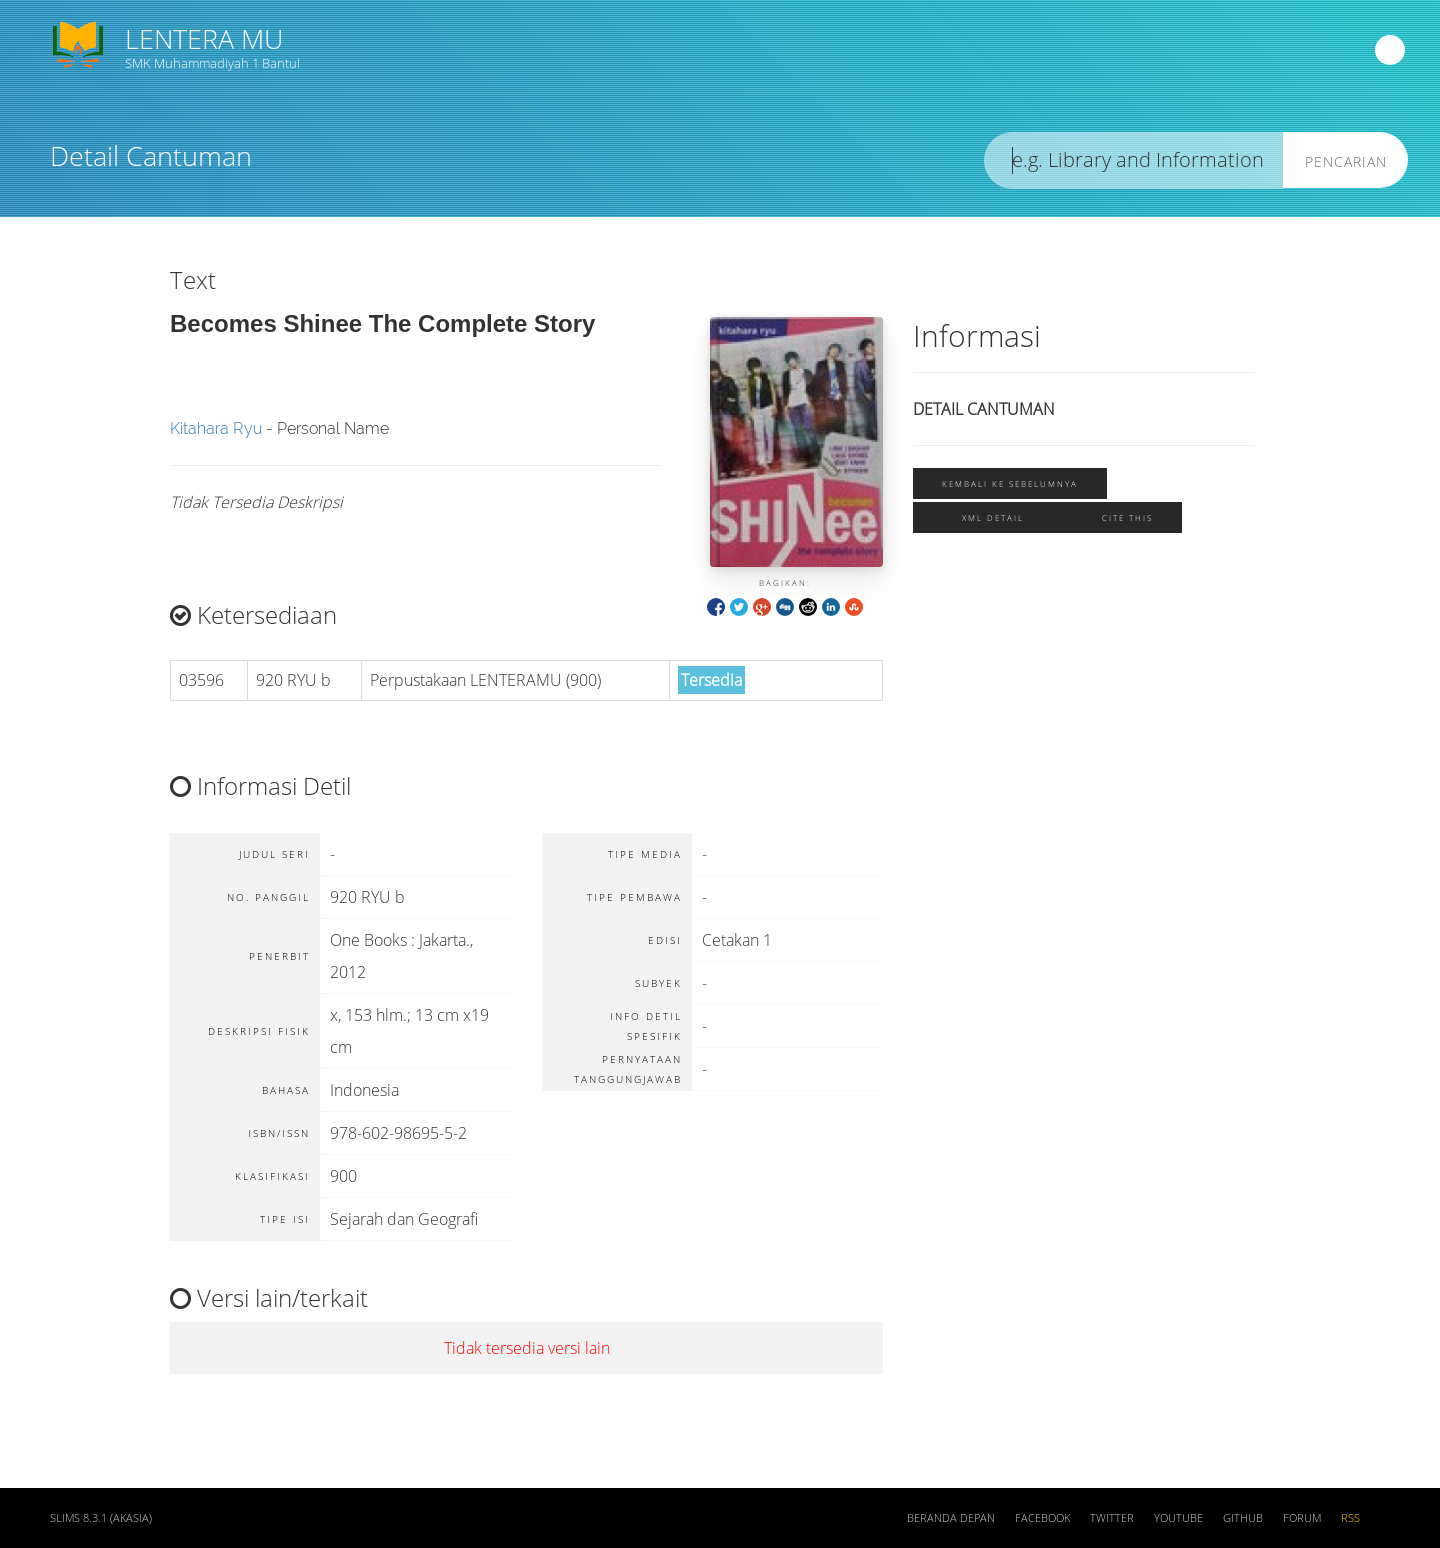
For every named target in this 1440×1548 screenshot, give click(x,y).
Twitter (1112, 1518)
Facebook (1042, 1518)
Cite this (1127, 517)
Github (1243, 1518)
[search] (1134, 160)
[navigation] (1390, 50)
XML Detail (993, 517)
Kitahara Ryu (216, 428)
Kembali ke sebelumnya (1010, 483)
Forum (1302, 1518)
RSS (1350, 1518)
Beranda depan (951, 1518)
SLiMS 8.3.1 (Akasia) (101, 1518)
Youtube (1178, 1518)
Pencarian (1346, 161)
